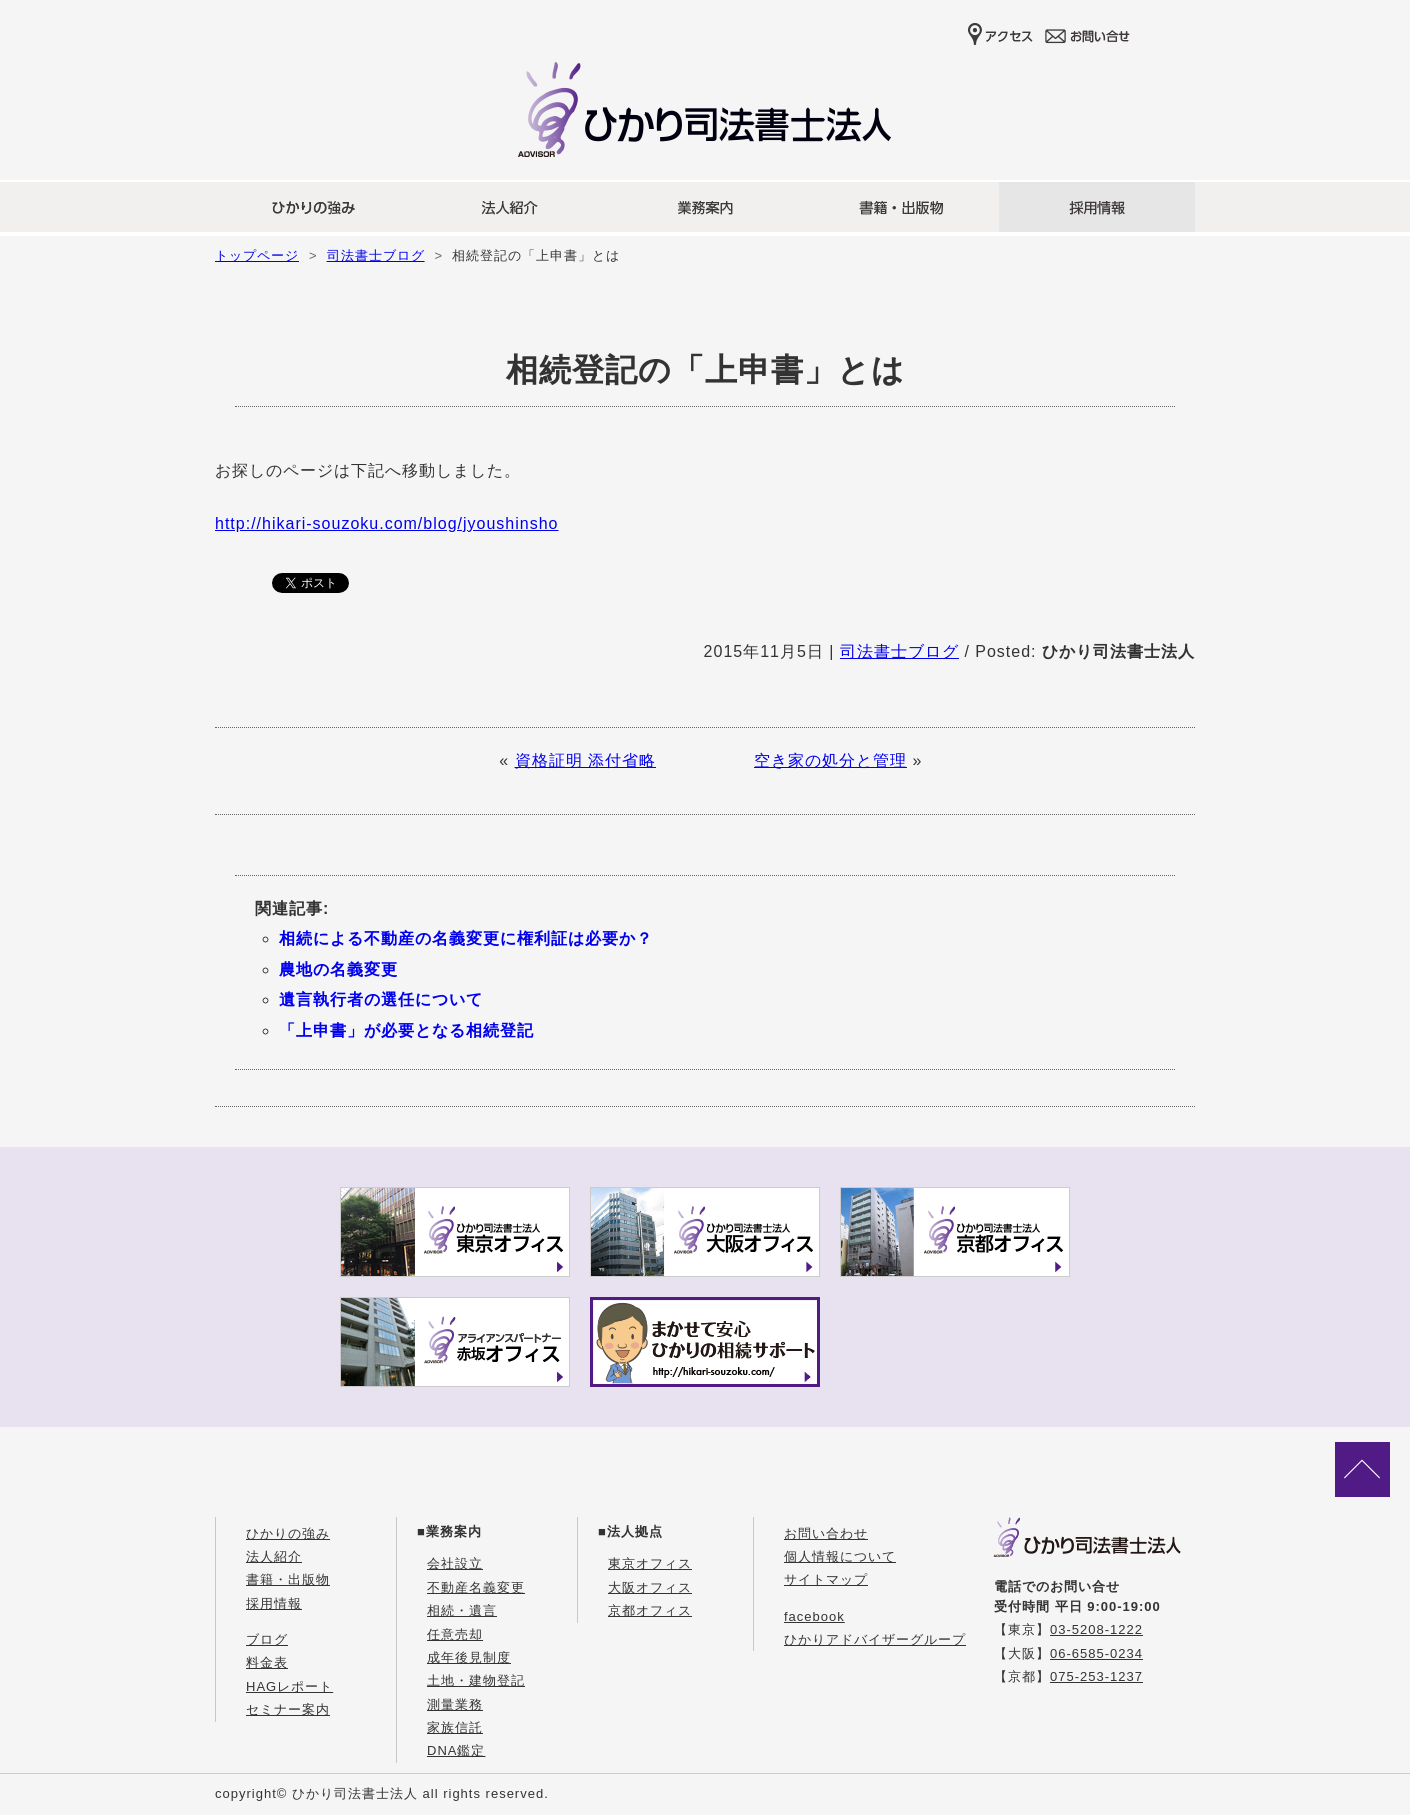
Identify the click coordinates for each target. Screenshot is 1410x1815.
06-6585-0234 (1096, 1653)
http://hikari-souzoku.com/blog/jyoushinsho (387, 523)
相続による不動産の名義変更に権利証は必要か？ (466, 938)
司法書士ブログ (376, 255)
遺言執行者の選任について (381, 999)
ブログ (267, 1639)
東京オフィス (650, 1563)
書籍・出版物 (288, 1579)
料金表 (267, 1662)
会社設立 (455, 1563)
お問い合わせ (826, 1533)
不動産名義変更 (476, 1587)
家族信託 (455, 1727)
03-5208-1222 (1096, 1629)
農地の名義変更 (338, 969)
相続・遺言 (462, 1610)
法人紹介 (274, 1556)
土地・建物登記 (476, 1680)
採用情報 (274, 1603)
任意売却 (455, 1634)
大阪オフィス (650, 1587)
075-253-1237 (1096, 1676)
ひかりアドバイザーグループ (875, 1639)
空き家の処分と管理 (830, 760)
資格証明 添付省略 (585, 760)
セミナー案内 (288, 1709)
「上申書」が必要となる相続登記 (406, 1030)
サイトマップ (826, 1579)
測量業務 (455, 1704)
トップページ (257, 255)
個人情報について (840, 1556)
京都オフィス (650, 1610)
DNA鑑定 (456, 1750)
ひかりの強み (288, 1533)
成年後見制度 (469, 1657)
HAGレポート (289, 1686)
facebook (814, 1616)
